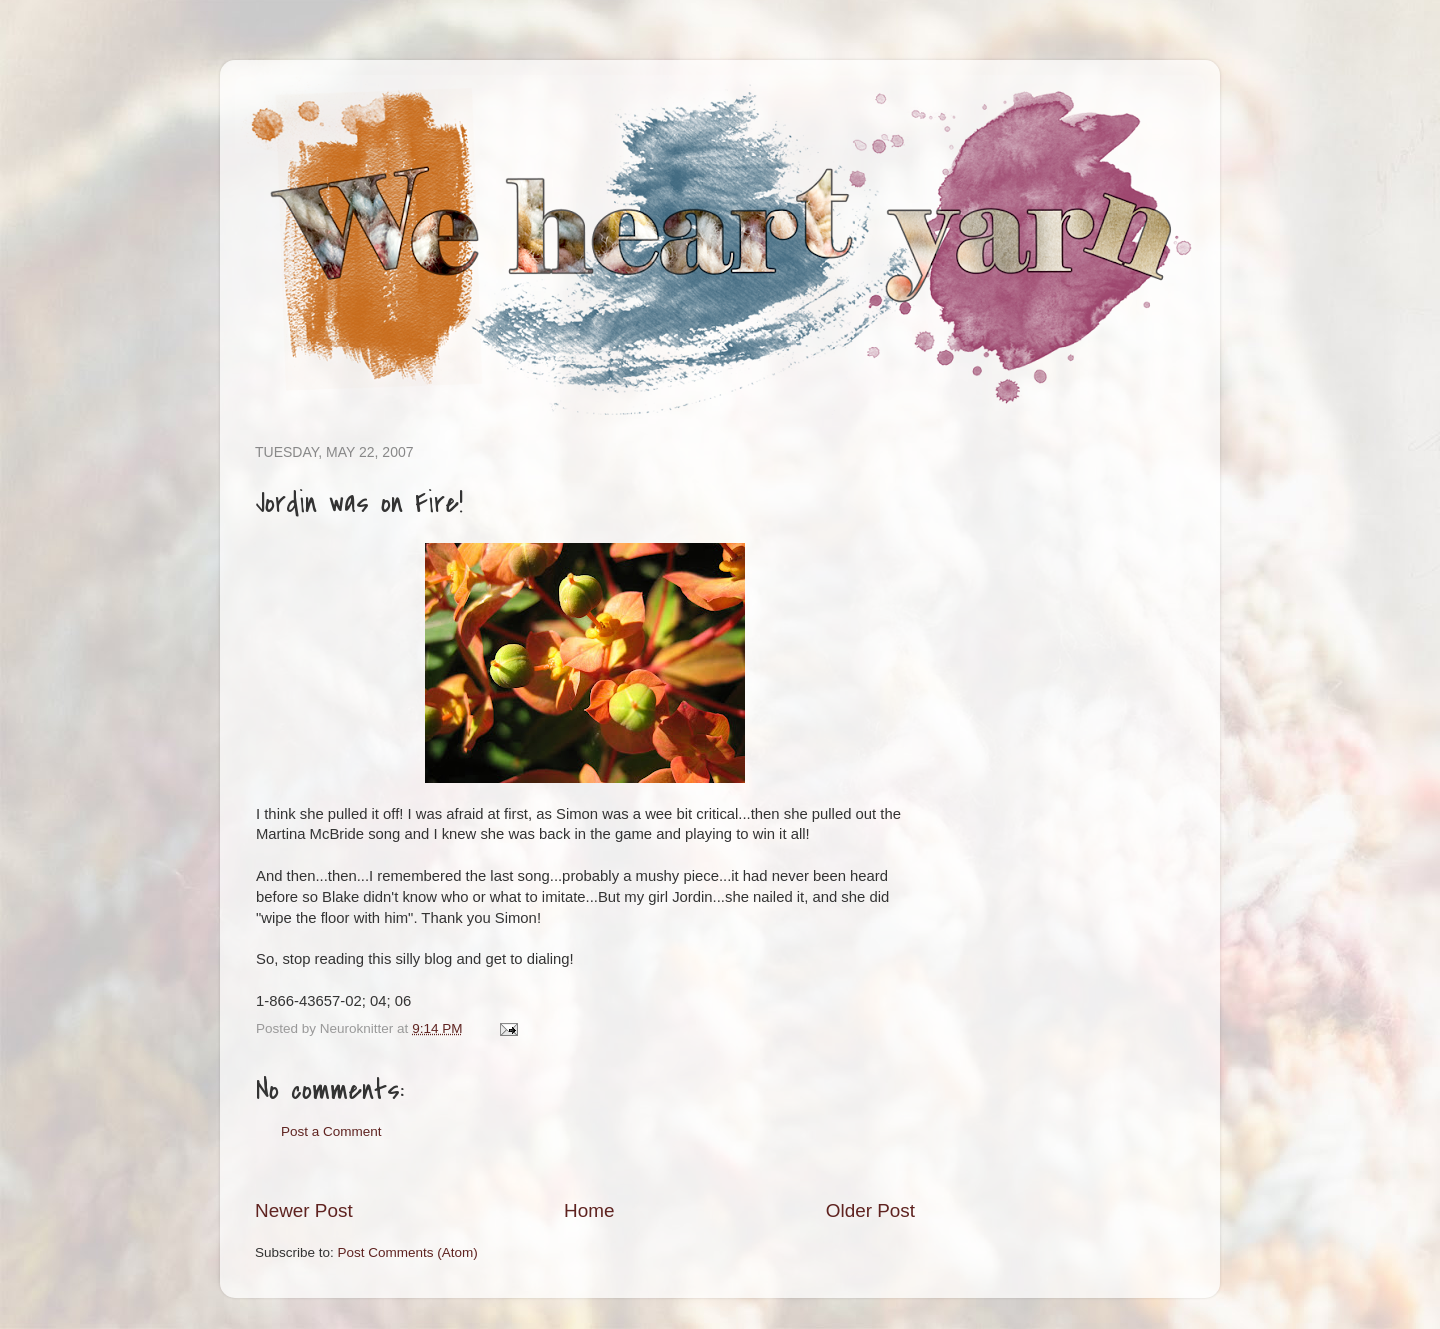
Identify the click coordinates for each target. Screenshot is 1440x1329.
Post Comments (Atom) (408, 1252)
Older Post (870, 1210)
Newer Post (304, 1210)
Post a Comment (331, 1131)
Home (589, 1210)
